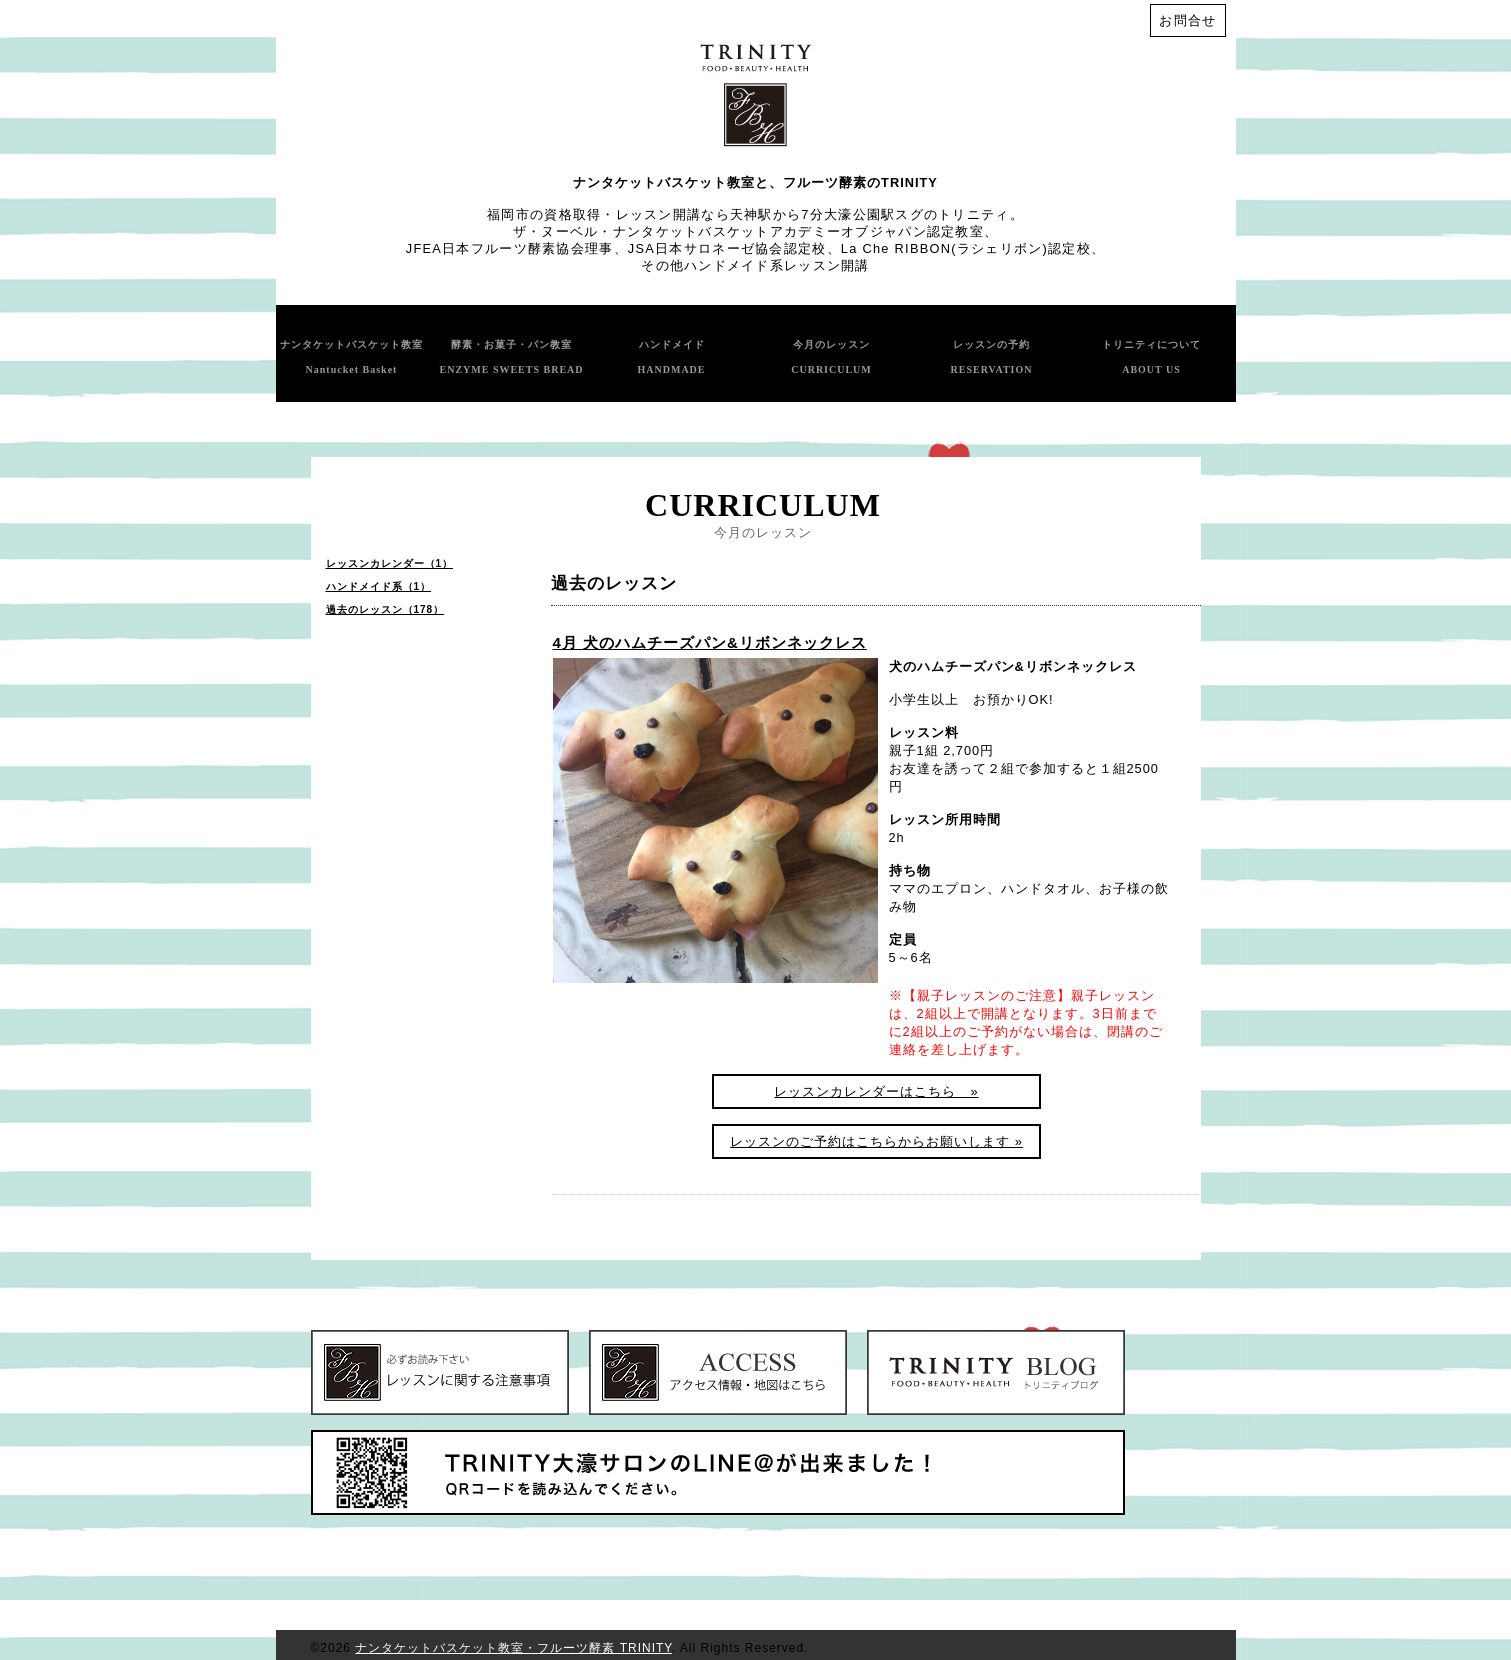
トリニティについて (1151, 357)
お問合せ (1187, 20)
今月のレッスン (831, 357)
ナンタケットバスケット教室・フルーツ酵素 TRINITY (513, 1648)
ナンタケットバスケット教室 (351, 357)
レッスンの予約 (992, 357)
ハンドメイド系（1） (379, 586)
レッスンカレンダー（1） (390, 563)
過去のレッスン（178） (385, 609)
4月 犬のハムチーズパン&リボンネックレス (710, 642)
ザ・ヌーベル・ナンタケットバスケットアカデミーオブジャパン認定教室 (748, 231)
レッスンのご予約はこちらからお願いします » (876, 1141)
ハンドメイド (672, 357)
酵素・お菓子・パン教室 (511, 357)
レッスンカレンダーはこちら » (876, 1091)
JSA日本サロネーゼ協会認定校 (727, 248)
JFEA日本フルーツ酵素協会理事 (510, 248)
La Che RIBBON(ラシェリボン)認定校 (966, 248)
